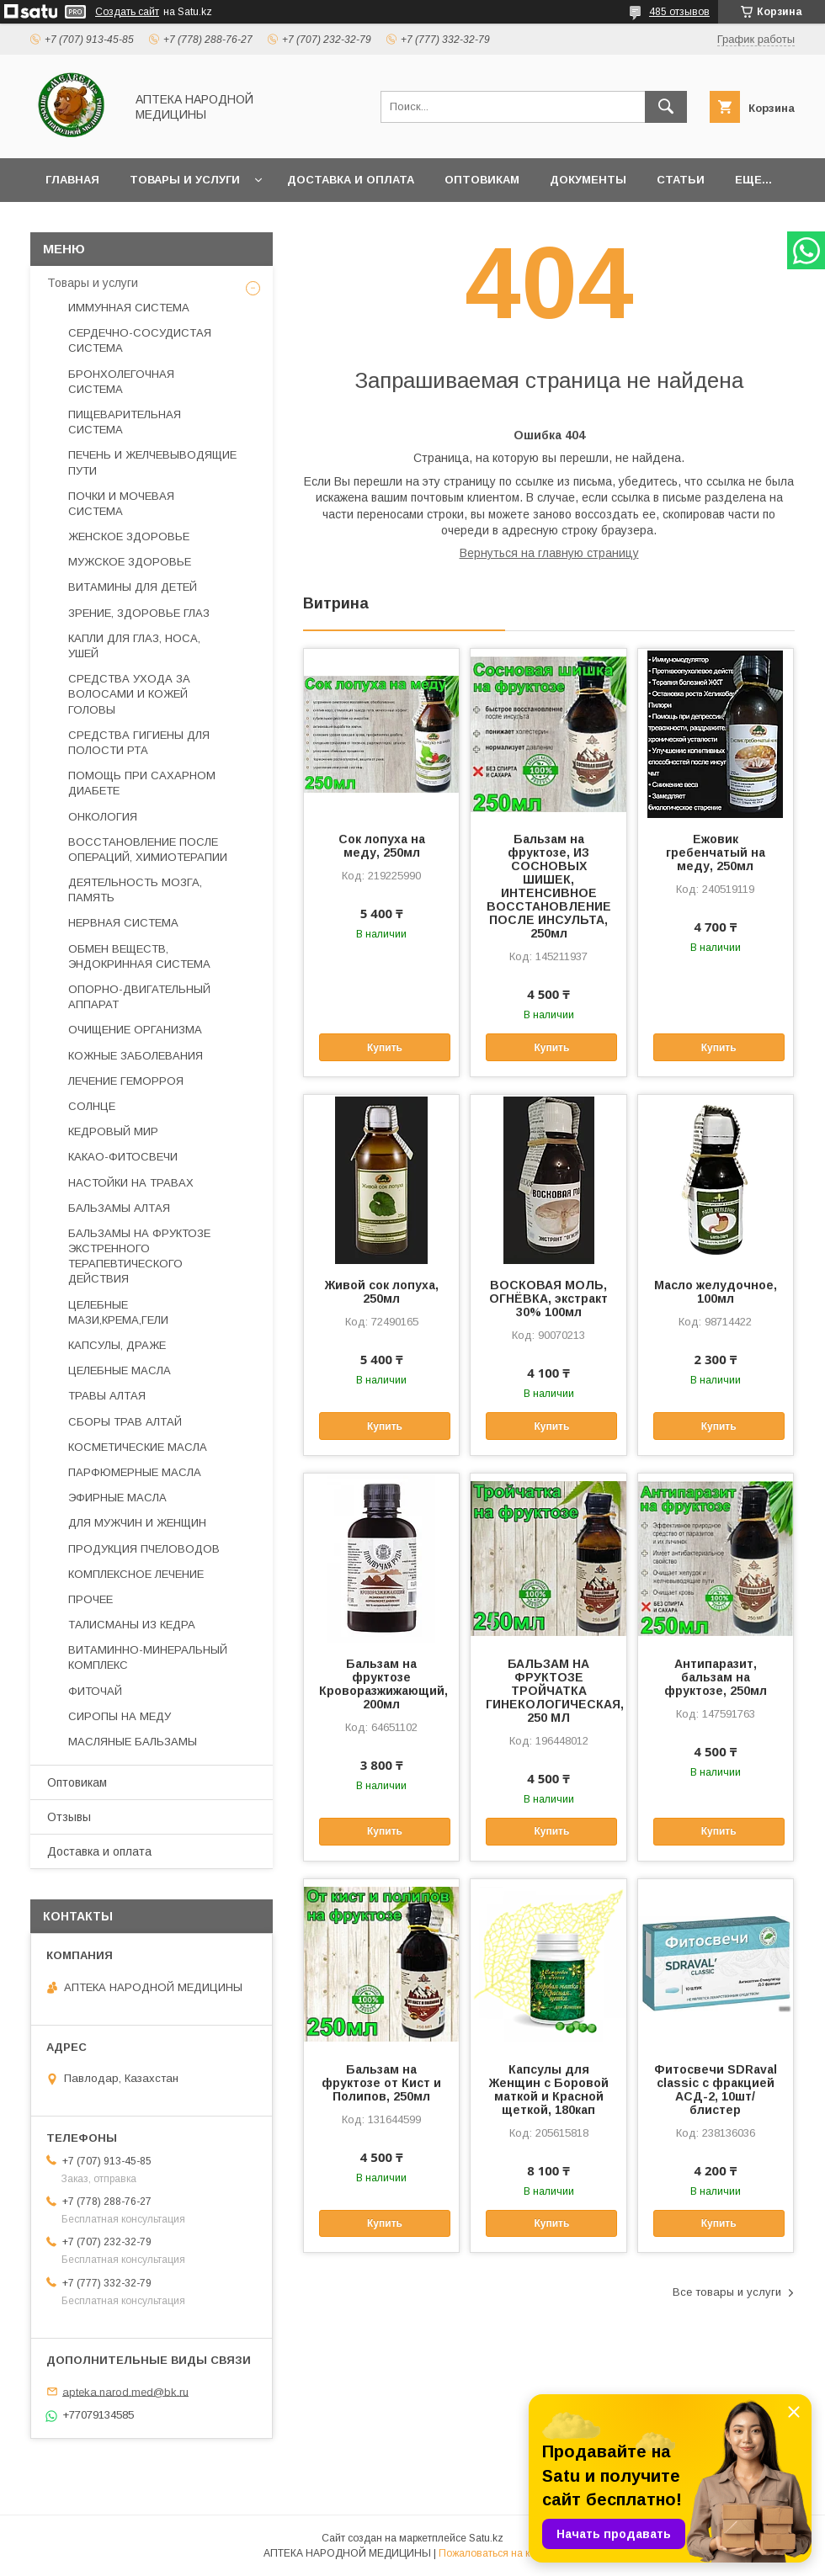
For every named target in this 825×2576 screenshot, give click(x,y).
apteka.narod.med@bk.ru (125, 2391)
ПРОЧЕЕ (90, 1599)
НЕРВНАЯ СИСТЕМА (123, 922)
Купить (384, 1048)
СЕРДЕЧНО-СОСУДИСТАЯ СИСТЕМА (139, 340)
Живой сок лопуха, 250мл (382, 1291)
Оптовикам (481, 179)
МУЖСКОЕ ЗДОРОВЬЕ (129, 561)
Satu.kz (486, 2538)
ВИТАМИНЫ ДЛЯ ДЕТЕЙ (132, 587)
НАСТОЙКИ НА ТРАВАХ (131, 1182)
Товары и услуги (185, 179)
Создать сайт (127, 12)
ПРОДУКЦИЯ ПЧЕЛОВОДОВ (144, 1549)
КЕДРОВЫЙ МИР (113, 1131)
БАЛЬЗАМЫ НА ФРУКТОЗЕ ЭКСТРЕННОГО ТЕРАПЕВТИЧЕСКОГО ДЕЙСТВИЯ (139, 1256)
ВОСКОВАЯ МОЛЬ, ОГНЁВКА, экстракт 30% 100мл (548, 1298)
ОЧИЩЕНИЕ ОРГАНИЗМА (135, 1029)
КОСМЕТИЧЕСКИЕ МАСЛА (137, 1447)
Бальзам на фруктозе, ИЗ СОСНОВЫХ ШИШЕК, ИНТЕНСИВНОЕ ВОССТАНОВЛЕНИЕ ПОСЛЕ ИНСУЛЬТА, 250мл (549, 886)
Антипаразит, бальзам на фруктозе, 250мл (715, 1677)
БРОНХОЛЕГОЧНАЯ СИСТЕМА (121, 382)
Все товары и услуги (727, 2292)
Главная (72, 179)
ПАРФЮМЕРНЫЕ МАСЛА (134, 1472)
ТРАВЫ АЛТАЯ (107, 1395)
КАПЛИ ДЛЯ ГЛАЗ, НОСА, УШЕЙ (134, 646)
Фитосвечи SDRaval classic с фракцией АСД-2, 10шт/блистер (715, 2090)
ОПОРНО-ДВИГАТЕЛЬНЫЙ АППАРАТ (139, 997)
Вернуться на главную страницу (549, 553)
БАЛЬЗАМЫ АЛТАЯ (119, 1208)
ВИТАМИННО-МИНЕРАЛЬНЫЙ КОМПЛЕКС (147, 1657)
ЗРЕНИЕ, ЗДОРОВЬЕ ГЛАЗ (139, 613)
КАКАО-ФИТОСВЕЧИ (123, 1156)
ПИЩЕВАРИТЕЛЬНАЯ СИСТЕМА (124, 422)
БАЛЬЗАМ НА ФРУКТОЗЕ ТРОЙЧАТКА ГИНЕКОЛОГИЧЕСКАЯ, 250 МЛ (548, 1690)
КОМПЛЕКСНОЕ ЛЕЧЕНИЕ (136, 1574)
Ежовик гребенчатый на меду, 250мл (715, 852)
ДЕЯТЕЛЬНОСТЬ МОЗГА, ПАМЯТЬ (135, 890)
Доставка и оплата (350, 179)
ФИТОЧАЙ (95, 1691)
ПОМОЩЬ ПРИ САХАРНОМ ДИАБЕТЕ (142, 783)
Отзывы (69, 1817)
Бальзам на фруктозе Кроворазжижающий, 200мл (381, 1684)
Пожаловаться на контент (500, 2553)
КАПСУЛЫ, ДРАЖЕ (117, 1345)
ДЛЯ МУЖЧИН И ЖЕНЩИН (137, 1522)
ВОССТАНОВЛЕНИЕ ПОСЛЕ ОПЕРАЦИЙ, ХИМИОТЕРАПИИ (147, 849)
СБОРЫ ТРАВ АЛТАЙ (125, 1421)
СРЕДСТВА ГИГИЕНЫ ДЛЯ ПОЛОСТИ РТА (139, 743)
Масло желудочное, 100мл (715, 1291)
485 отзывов (679, 12)
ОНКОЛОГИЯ (102, 816)
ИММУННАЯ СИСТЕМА (128, 307)
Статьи (681, 179)
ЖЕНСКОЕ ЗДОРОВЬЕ (128, 536)
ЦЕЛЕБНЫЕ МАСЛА (119, 1370)
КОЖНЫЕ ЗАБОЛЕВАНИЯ (135, 1055)
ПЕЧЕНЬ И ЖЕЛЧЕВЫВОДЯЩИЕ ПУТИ (152, 462)
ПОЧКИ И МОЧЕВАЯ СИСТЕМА (121, 504)
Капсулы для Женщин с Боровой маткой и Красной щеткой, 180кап (549, 2090)
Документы (588, 179)
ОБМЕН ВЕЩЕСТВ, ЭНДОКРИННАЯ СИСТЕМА (139, 956)
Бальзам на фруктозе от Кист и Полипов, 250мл (381, 2083)
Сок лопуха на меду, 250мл (381, 845)
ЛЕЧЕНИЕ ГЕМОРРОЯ (126, 1081)
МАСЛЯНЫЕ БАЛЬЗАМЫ (132, 1741)
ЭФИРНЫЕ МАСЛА (117, 1497)
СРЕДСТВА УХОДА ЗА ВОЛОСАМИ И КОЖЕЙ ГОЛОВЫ (129, 693)
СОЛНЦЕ (91, 1106)
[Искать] (666, 107)
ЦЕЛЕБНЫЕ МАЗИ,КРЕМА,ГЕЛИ (118, 1312)
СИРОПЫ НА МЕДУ (119, 1716)
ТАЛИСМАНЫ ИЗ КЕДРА (131, 1624)
